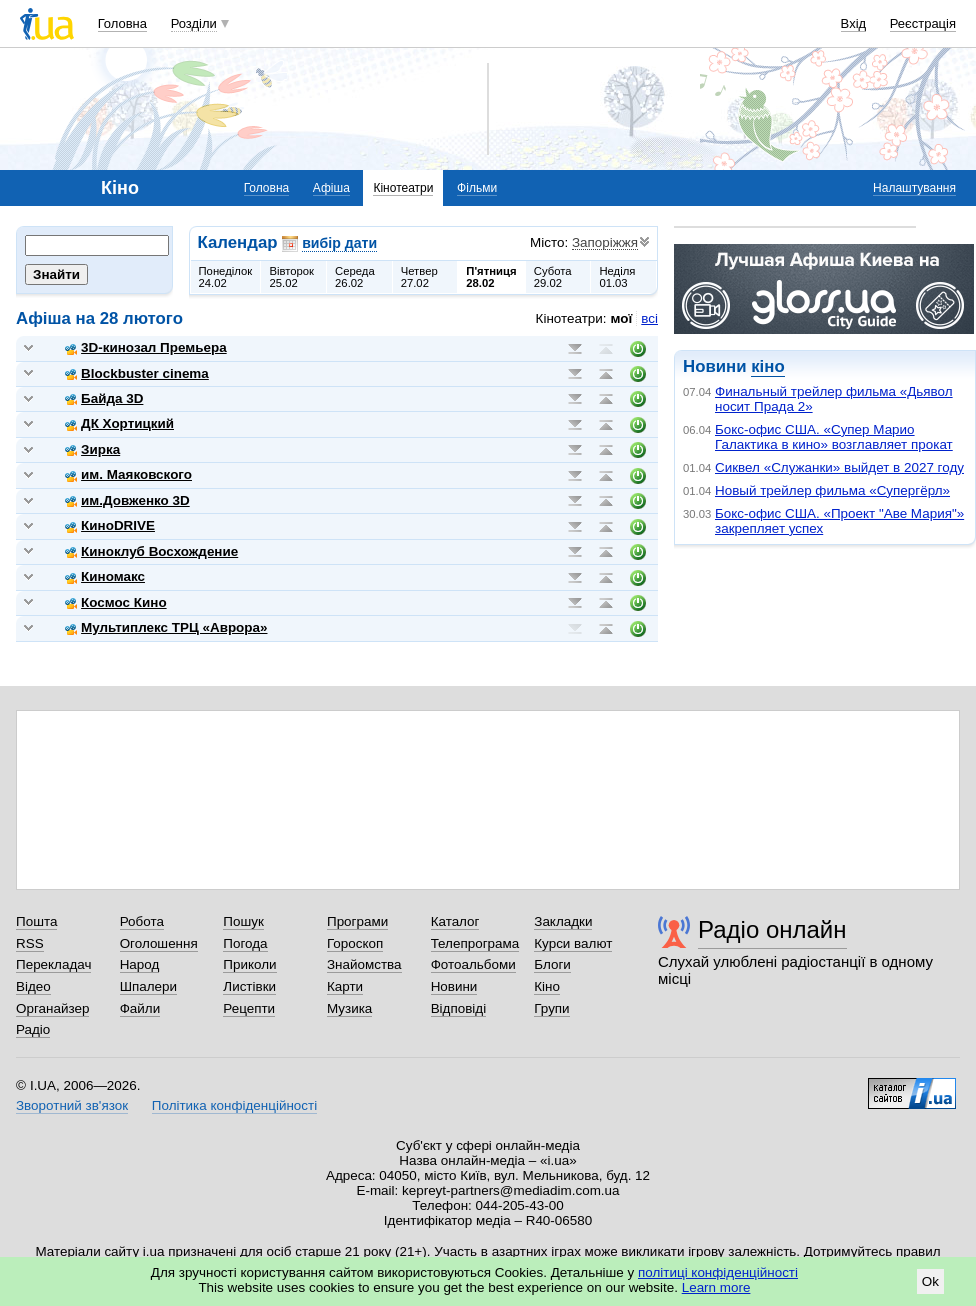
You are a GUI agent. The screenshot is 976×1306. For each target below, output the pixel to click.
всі (649, 318)
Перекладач (53, 964)
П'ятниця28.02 (491, 277)
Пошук (243, 921)
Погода (245, 943)
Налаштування (914, 188)
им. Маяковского (128, 474)
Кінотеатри (403, 188)
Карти (345, 986)
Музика (349, 1008)
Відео (33, 986)
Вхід (854, 23)
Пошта (36, 921)
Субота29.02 (553, 277)
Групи (551, 1008)
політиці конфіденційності (718, 1272)
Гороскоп (355, 943)
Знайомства (364, 964)
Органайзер (52, 1008)
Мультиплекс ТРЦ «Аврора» (166, 627)
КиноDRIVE (110, 525)
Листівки (249, 986)
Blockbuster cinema (137, 373)
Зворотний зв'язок (72, 1105)
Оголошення (159, 943)
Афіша (331, 188)
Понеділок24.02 (226, 277)
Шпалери (148, 986)
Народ (140, 964)
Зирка (92, 449)
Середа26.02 (355, 277)
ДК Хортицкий (119, 423)
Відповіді (459, 1008)
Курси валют (573, 943)
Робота (142, 921)
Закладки (563, 921)
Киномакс (105, 576)
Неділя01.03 (617, 277)
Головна (122, 23)
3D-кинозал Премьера (146, 347)
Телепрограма (475, 943)
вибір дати (339, 243)
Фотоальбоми (473, 964)
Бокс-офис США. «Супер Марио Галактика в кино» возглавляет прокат (834, 437)
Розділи (194, 23)
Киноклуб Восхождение (151, 551)
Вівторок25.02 (291, 277)
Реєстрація (923, 23)
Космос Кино (116, 602)
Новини (454, 986)
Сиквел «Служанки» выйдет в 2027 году (839, 467)
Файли (140, 1008)
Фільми (477, 188)
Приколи (249, 964)
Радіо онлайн (772, 929)
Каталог (455, 921)
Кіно (547, 986)
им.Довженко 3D (127, 500)
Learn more (716, 1287)
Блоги (552, 964)
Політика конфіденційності (234, 1105)
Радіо (33, 1029)
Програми (357, 921)
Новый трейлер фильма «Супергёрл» (832, 490)
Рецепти (249, 1008)
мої (622, 318)
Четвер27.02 (419, 277)
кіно (767, 366)
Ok (930, 1281)
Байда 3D (104, 398)
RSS (30, 943)
